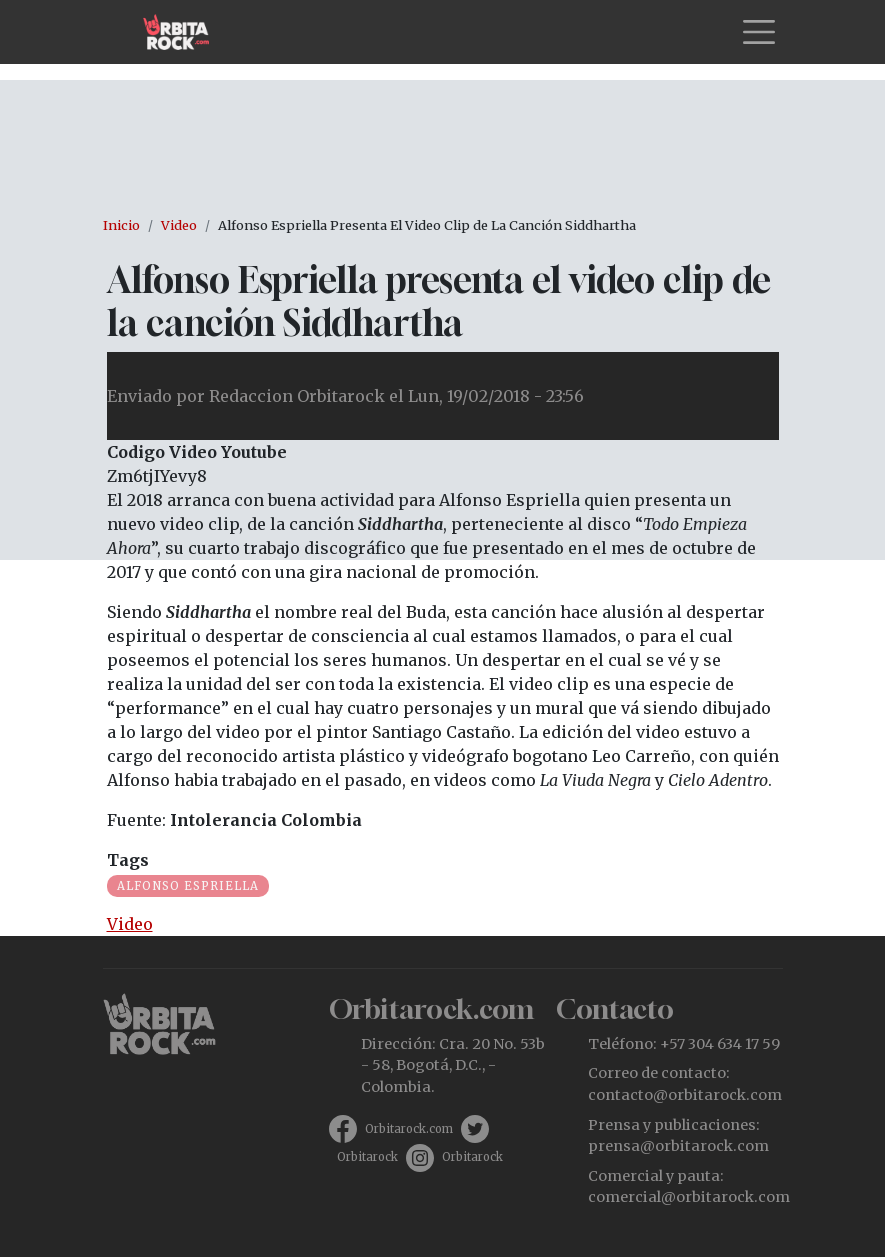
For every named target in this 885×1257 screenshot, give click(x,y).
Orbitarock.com (409, 1129)
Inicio (121, 225)
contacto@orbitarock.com (685, 1095)
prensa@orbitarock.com (678, 1146)
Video (179, 225)
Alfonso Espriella (188, 886)
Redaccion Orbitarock (297, 396)
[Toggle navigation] (759, 32)
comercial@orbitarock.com (689, 1197)
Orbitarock (367, 1157)
